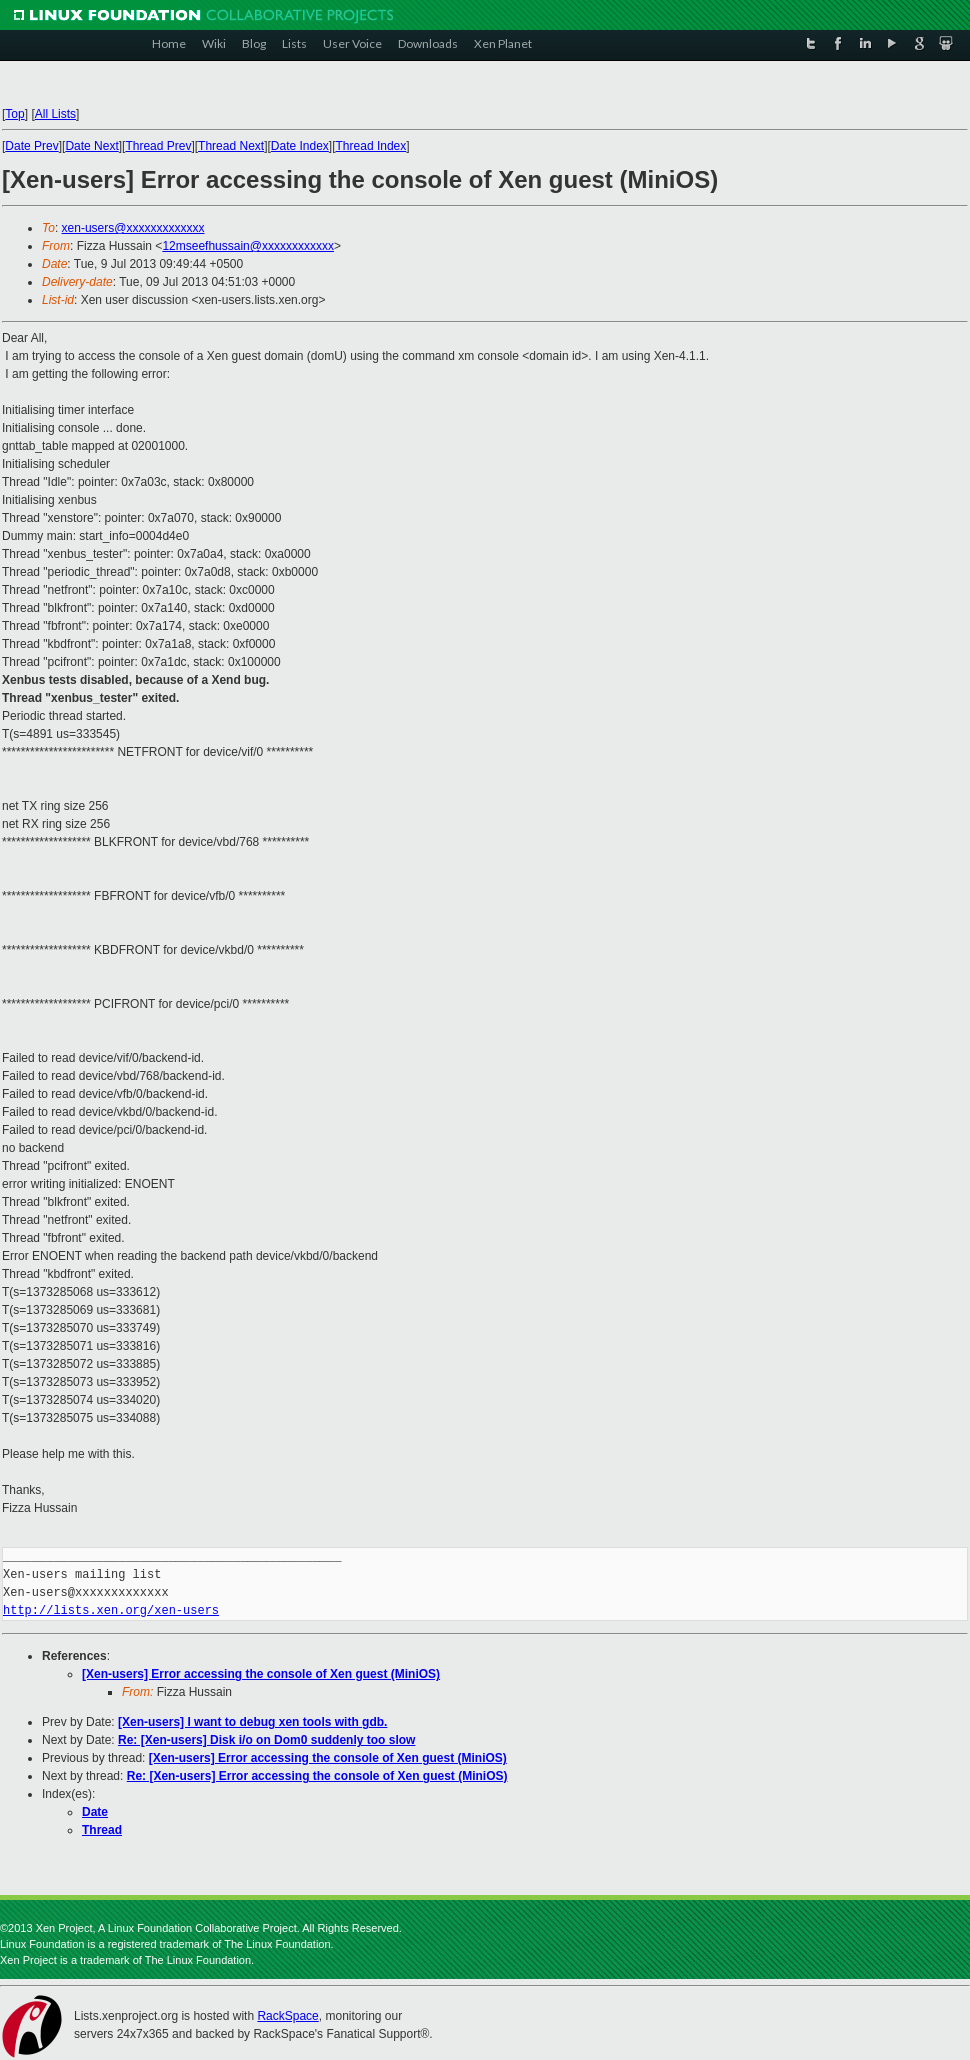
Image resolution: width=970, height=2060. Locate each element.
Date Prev (31, 146)
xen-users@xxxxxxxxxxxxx (133, 228)
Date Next (91, 146)
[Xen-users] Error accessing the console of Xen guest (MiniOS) (261, 1674)
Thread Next (231, 146)
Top (14, 114)
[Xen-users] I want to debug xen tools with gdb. (252, 1722)
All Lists (55, 114)
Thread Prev (158, 146)
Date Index (300, 146)
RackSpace (287, 2016)
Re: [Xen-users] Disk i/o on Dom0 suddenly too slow (266, 1740)
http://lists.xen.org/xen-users (111, 1610)
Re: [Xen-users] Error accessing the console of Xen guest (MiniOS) (317, 1776)
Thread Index (371, 146)
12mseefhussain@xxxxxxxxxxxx (248, 246)
